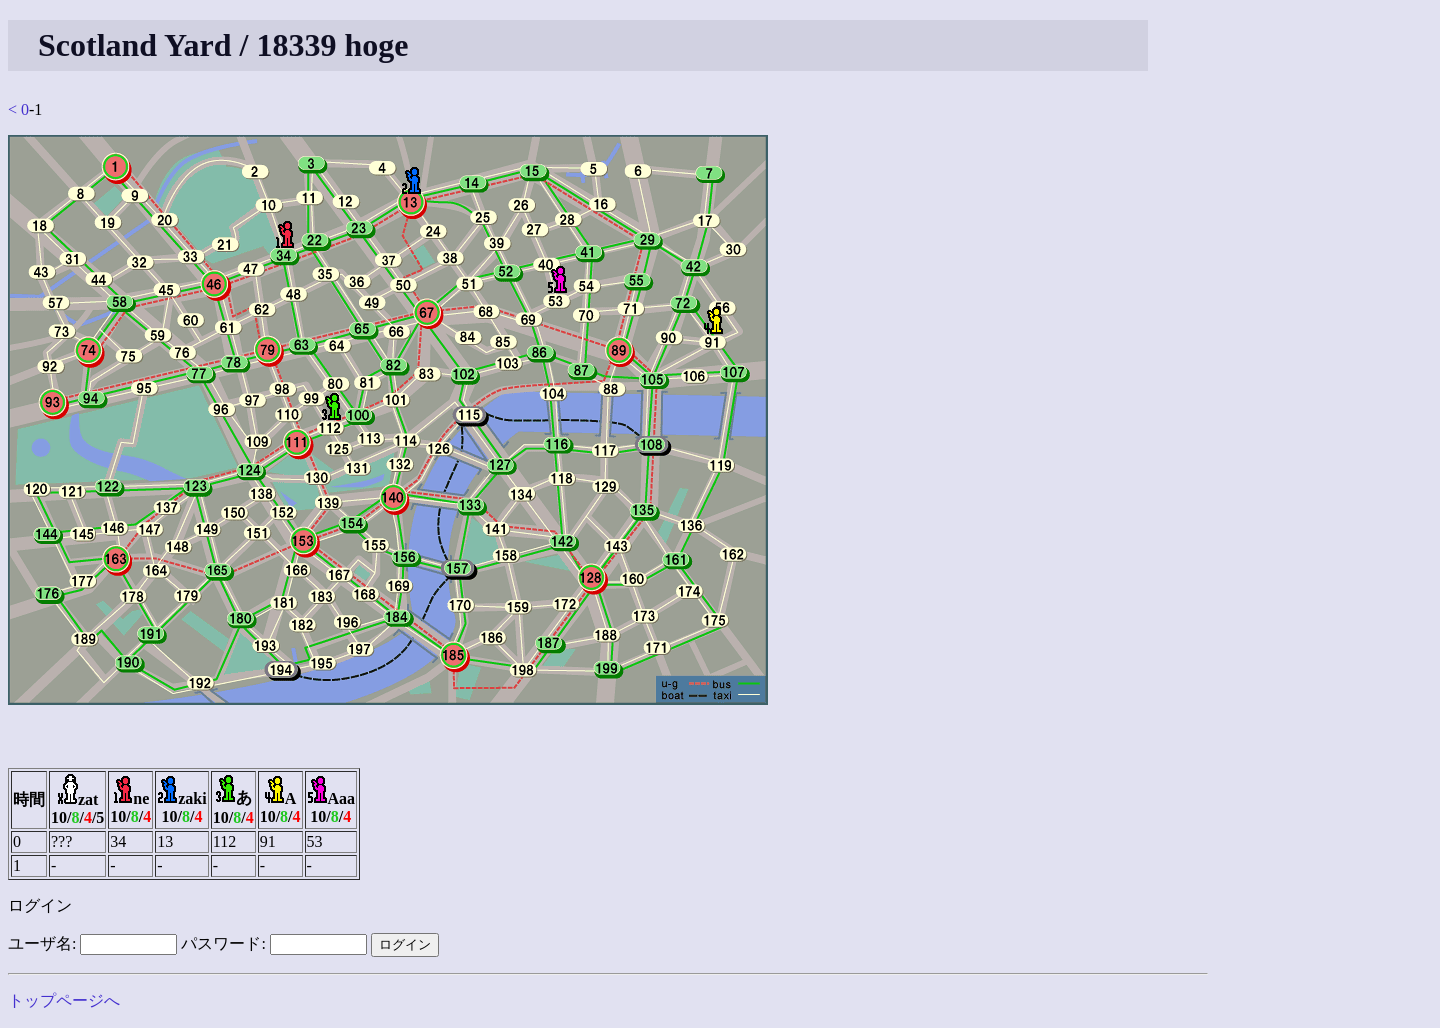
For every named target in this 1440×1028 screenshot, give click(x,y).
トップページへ (64, 1000)
